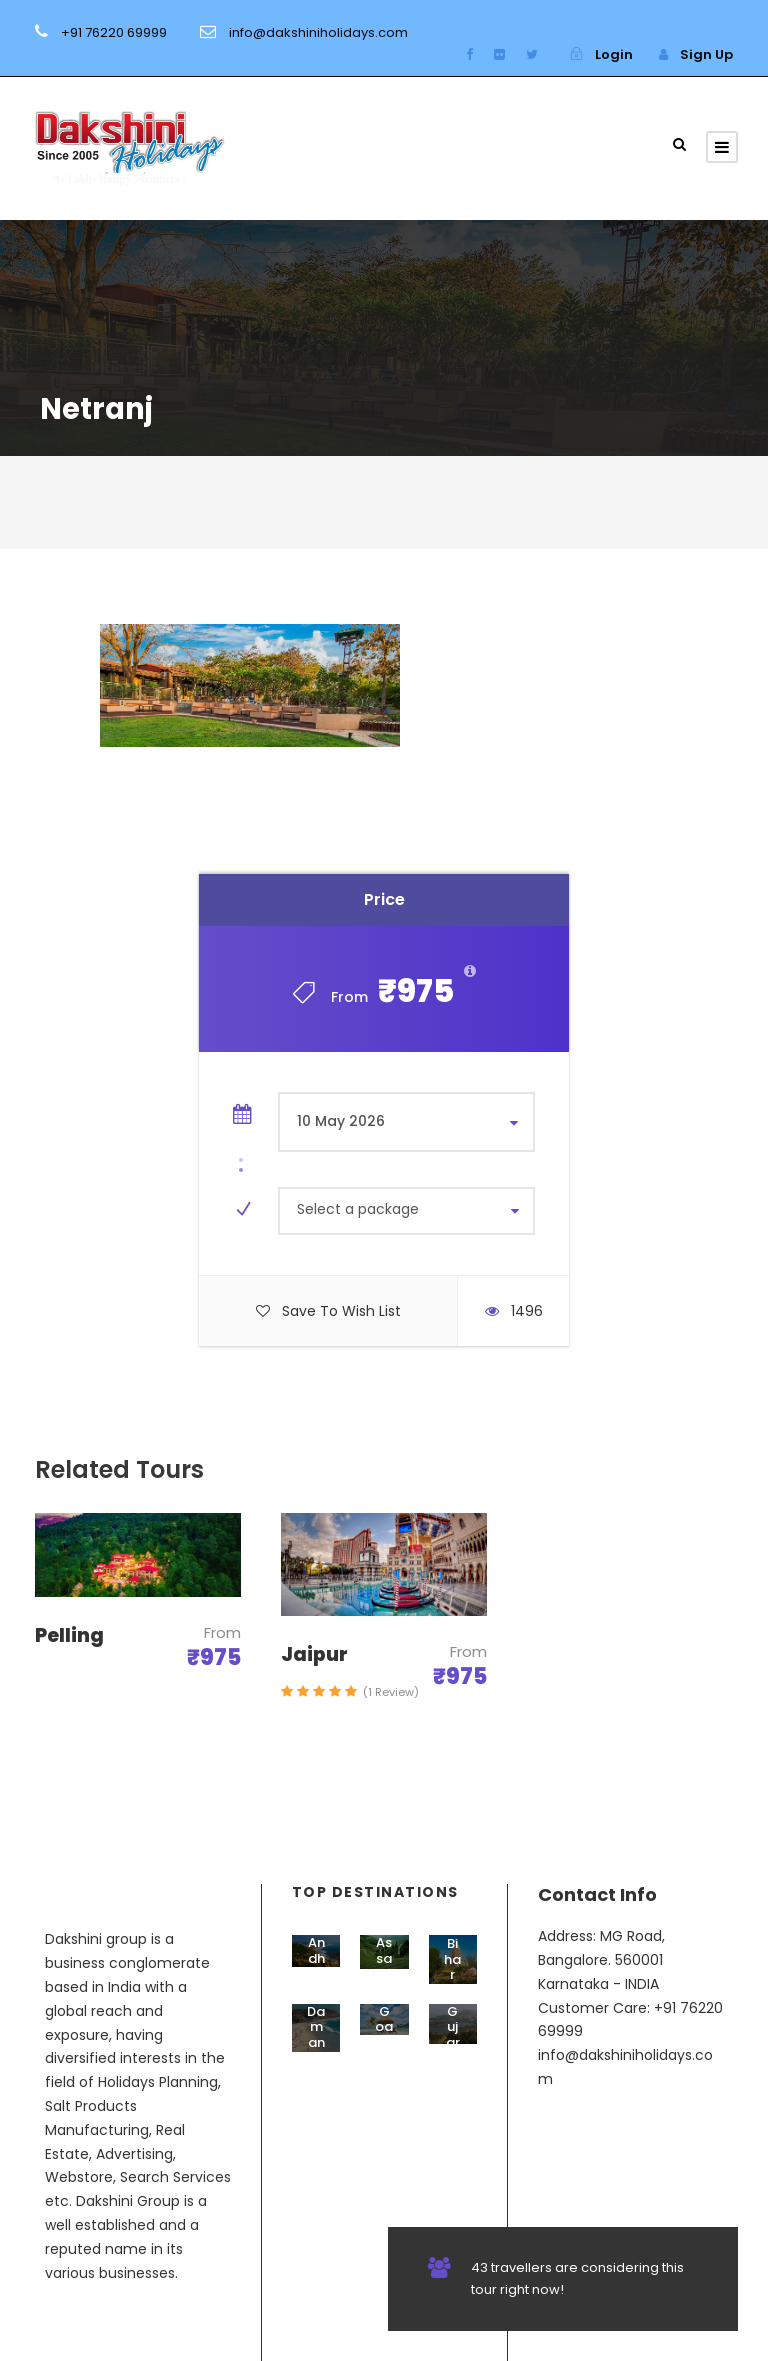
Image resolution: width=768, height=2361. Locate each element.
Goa (384, 2019)
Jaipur (314, 1654)
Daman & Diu (316, 2050)
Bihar (452, 1959)
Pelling (69, 1635)
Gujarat (452, 2035)
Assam (384, 1958)
